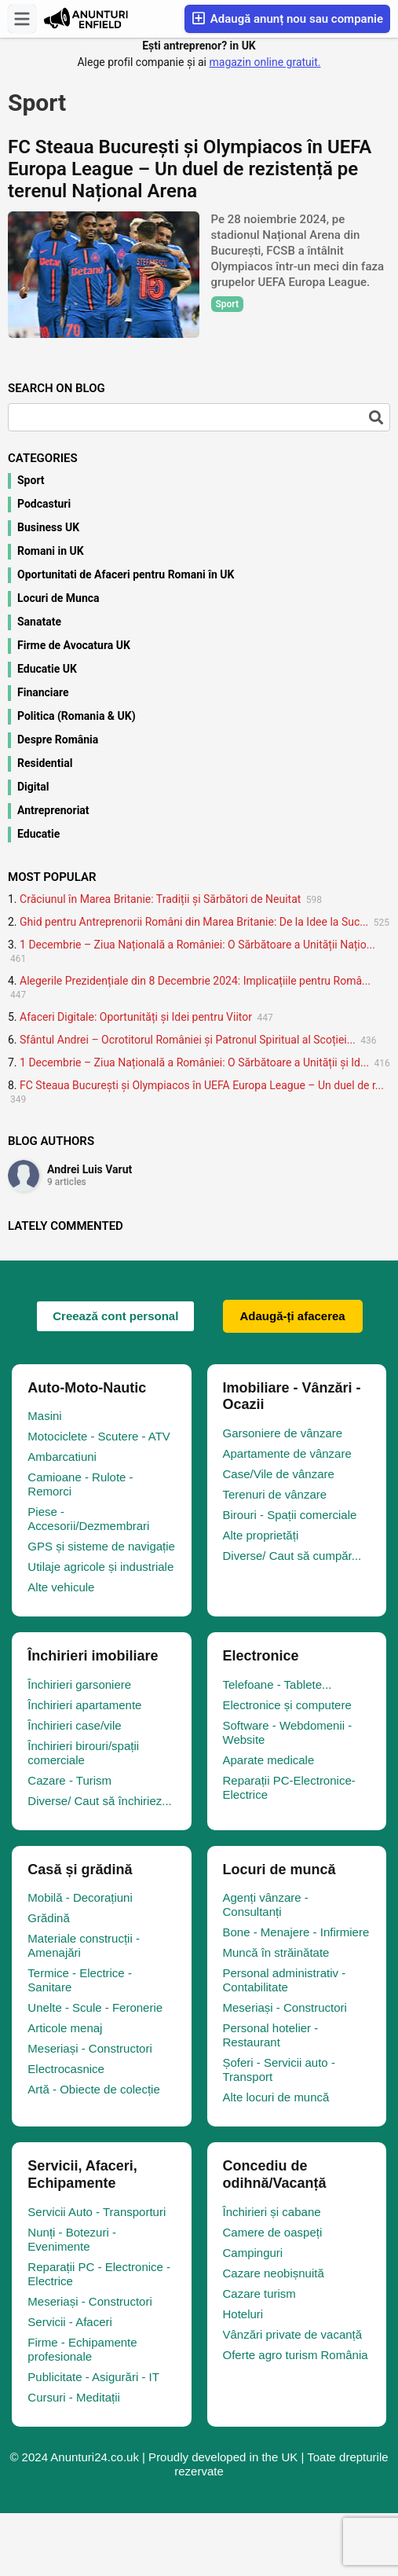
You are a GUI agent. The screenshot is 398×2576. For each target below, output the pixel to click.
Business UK (48, 527)
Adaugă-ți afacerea (292, 1316)
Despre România (57, 739)
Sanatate (39, 621)
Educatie (38, 833)
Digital (33, 786)
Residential (44, 763)
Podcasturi (44, 503)
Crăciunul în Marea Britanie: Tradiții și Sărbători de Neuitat (160, 899)
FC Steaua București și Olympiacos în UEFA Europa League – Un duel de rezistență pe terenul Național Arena (189, 169)
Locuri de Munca (58, 598)
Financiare (43, 692)
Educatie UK (47, 668)
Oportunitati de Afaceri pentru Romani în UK (125, 574)
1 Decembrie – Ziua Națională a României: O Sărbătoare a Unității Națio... (197, 944)
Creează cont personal (115, 1316)
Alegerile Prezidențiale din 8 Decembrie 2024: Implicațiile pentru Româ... (195, 980)
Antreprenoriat (53, 810)
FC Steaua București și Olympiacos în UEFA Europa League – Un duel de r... (202, 1085)
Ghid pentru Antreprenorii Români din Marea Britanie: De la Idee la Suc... (194, 922)
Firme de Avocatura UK (73, 645)
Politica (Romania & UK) (76, 716)
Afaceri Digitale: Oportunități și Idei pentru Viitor (136, 1017)
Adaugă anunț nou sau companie (287, 18)
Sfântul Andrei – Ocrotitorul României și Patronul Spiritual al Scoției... (188, 1039)
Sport (31, 480)
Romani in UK (50, 551)
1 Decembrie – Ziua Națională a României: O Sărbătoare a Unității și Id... (194, 1062)
